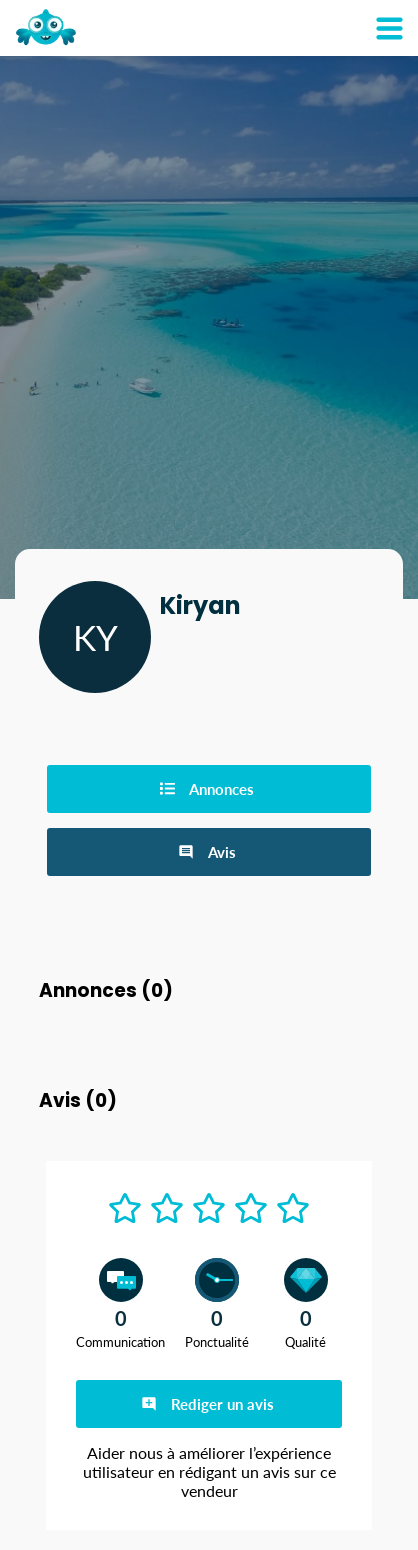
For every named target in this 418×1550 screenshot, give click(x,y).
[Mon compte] (389, 28)
